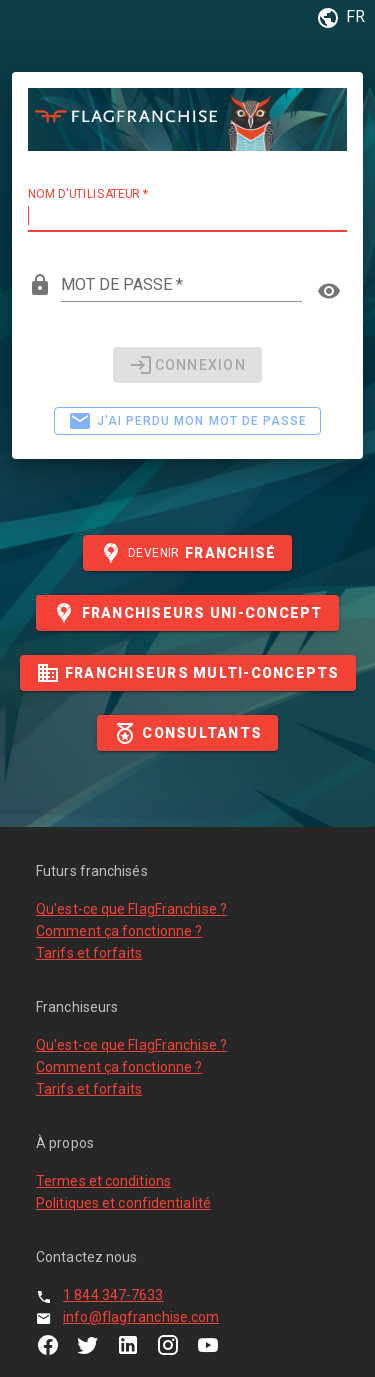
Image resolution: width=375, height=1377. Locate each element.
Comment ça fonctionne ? (119, 931)
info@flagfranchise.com (141, 1317)
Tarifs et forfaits (89, 953)
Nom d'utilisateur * (88, 194)
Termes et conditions (103, 1181)
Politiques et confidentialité (123, 1203)
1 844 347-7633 (113, 1295)
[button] (337, 18)
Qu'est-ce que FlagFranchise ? (131, 909)
